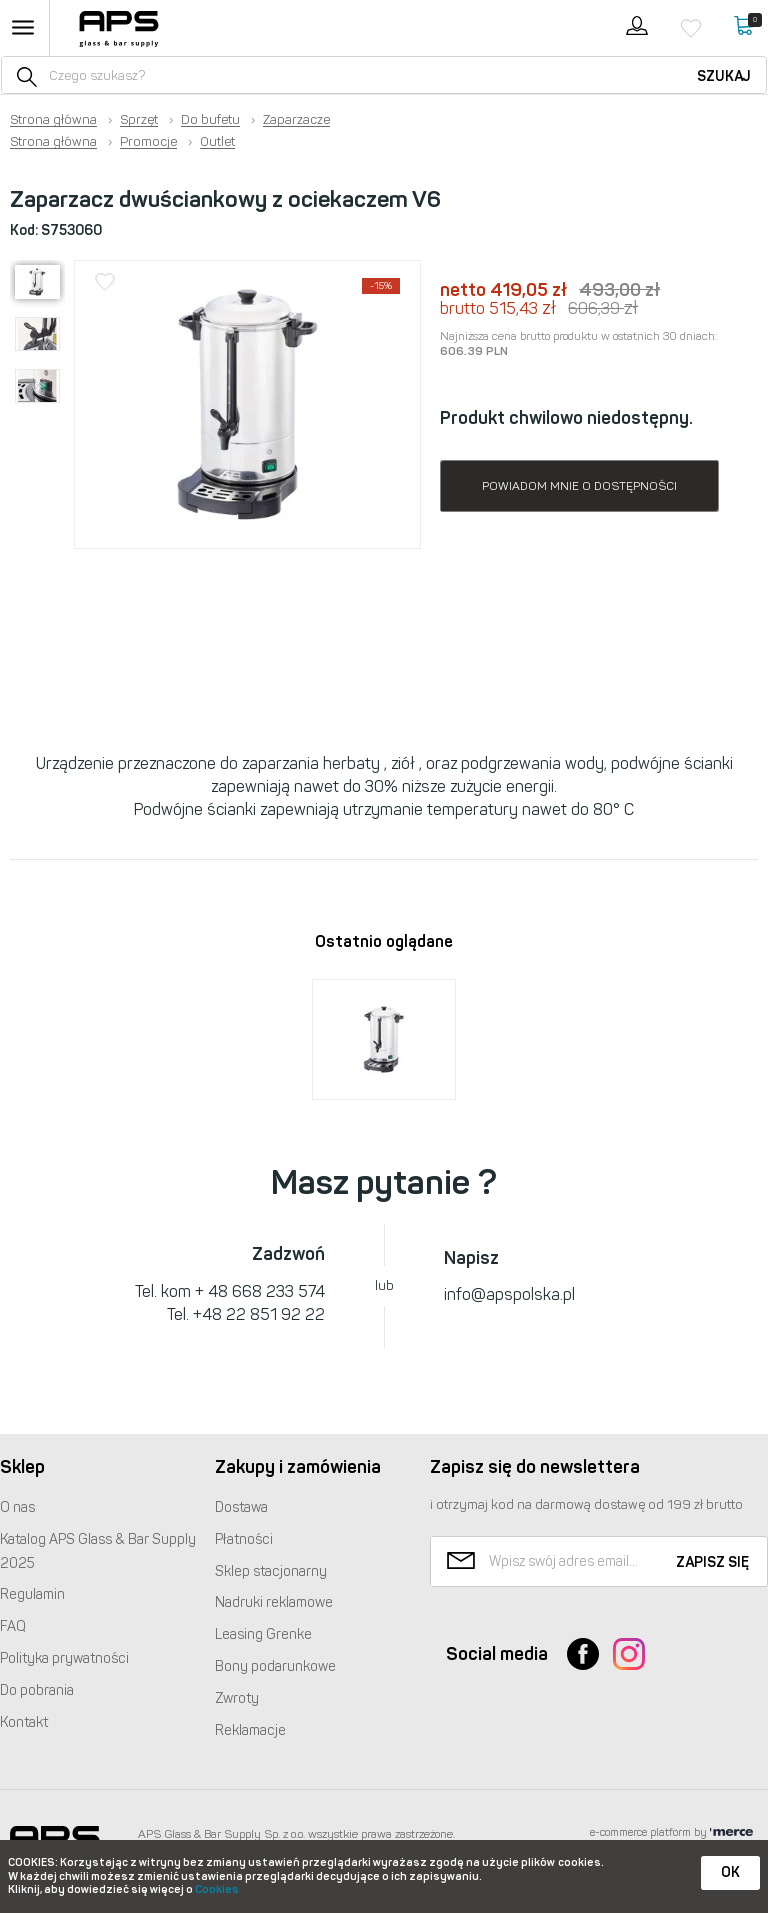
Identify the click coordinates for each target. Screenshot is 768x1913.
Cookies (217, 1889)
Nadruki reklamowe (274, 1602)
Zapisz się (712, 1562)
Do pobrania (37, 1690)
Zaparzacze (296, 120)
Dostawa (241, 1507)
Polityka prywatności (64, 1658)
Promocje (148, 142)
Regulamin (32, 1594)
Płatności (244, 1539)
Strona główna (53, 120)
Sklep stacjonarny (271, 1571)
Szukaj (724, 76)
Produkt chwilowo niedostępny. (566, 418)
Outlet (217, 142)
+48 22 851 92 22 (259, 1314)
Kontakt (24, 1722)
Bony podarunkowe (275, 1666)
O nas (17, 1507)
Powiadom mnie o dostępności (579, 486)
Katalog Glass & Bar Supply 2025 (98, 1551)
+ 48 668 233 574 (260, 1291)
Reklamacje (250, 1730)
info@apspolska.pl (509, 1294)
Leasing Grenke (263, 1634)
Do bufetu (210, 120)
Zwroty (237, 1698)
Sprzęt (139, 120)
